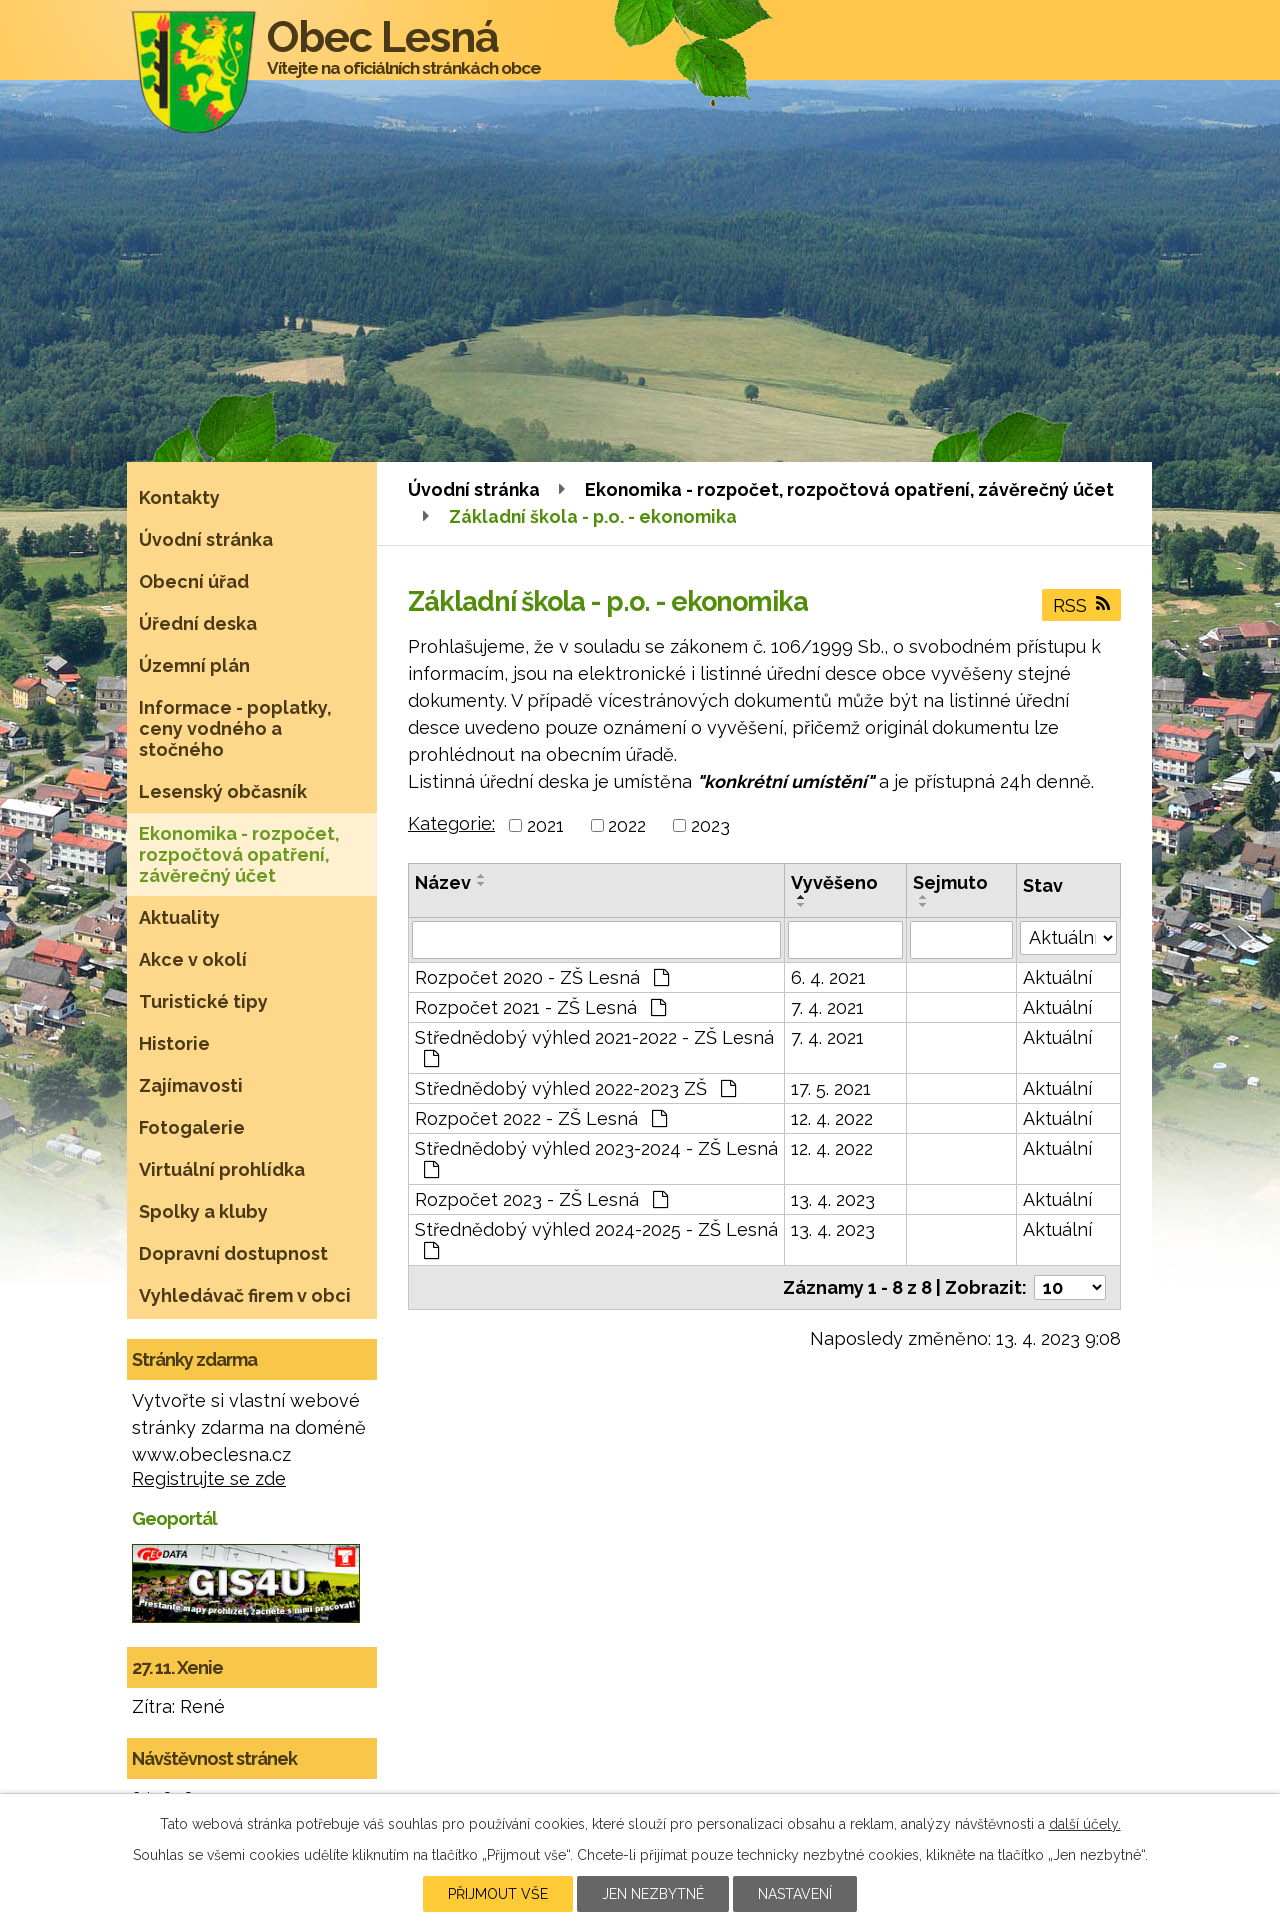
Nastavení (795, 1894)
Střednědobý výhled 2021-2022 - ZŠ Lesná (594, 1047)
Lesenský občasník (223, 791)
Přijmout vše (498, 1894)
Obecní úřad (194, 581)
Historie (174, 1043)
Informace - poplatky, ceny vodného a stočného (235, 728)
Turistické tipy (203, 1001)
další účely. (1085, 1824)
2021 (545, 825)
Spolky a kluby (203, 1211)
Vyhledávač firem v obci (245, 1295)
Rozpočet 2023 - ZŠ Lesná (541, 1199)
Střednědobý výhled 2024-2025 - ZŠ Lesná (596, 1239)
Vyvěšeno (834, 882)
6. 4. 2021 (828, 977)
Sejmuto (950, 882)
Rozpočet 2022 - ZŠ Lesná (541, 1118)
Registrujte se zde (209, 1478)
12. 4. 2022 (832, 1118)
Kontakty (179, 497)
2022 (627, 825)
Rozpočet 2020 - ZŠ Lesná (542, 977)
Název (443, 882)
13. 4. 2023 (833, 1199)
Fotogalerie (192, 1127)
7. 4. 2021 (827, 1007)
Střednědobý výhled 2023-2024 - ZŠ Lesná (596, 1158)
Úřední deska (198, 623)
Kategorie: (451, 823)
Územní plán (194, 665)
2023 (710, 825)
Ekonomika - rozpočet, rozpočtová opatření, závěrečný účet (849, 489)
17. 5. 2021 (831, 1088)
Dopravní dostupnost (233, 1253)
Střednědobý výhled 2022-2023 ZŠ (575, 1088)
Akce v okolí (193, 959)
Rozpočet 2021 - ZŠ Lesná (540, 1007)
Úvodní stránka (474, 489)
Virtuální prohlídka (222, 1169)
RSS (1081, 605)
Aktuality (179, 917)
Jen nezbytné (653, 1894)
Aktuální (1057, 977)
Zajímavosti (191, 1085)
